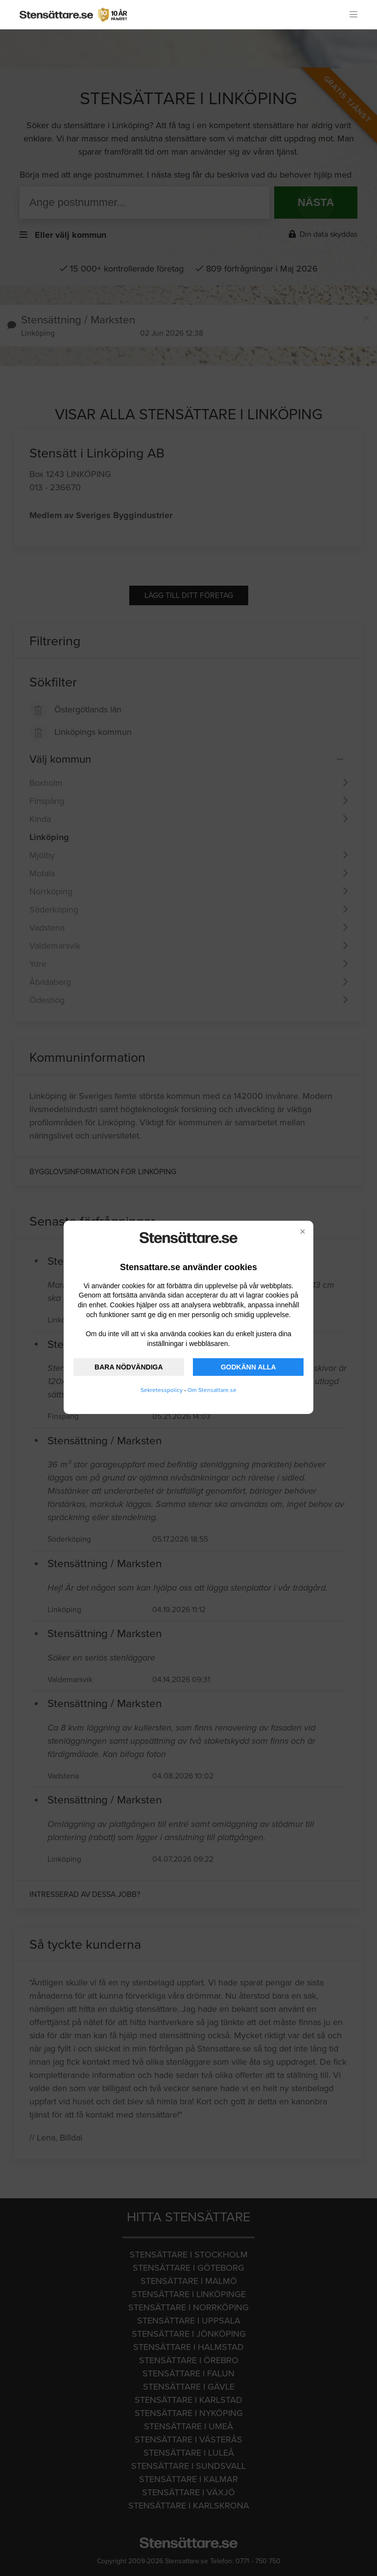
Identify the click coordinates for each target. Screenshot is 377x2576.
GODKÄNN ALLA (248, 1367)
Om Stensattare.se (212, 1390)
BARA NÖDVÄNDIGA (128, 1367)
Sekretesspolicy (162, 1390)
